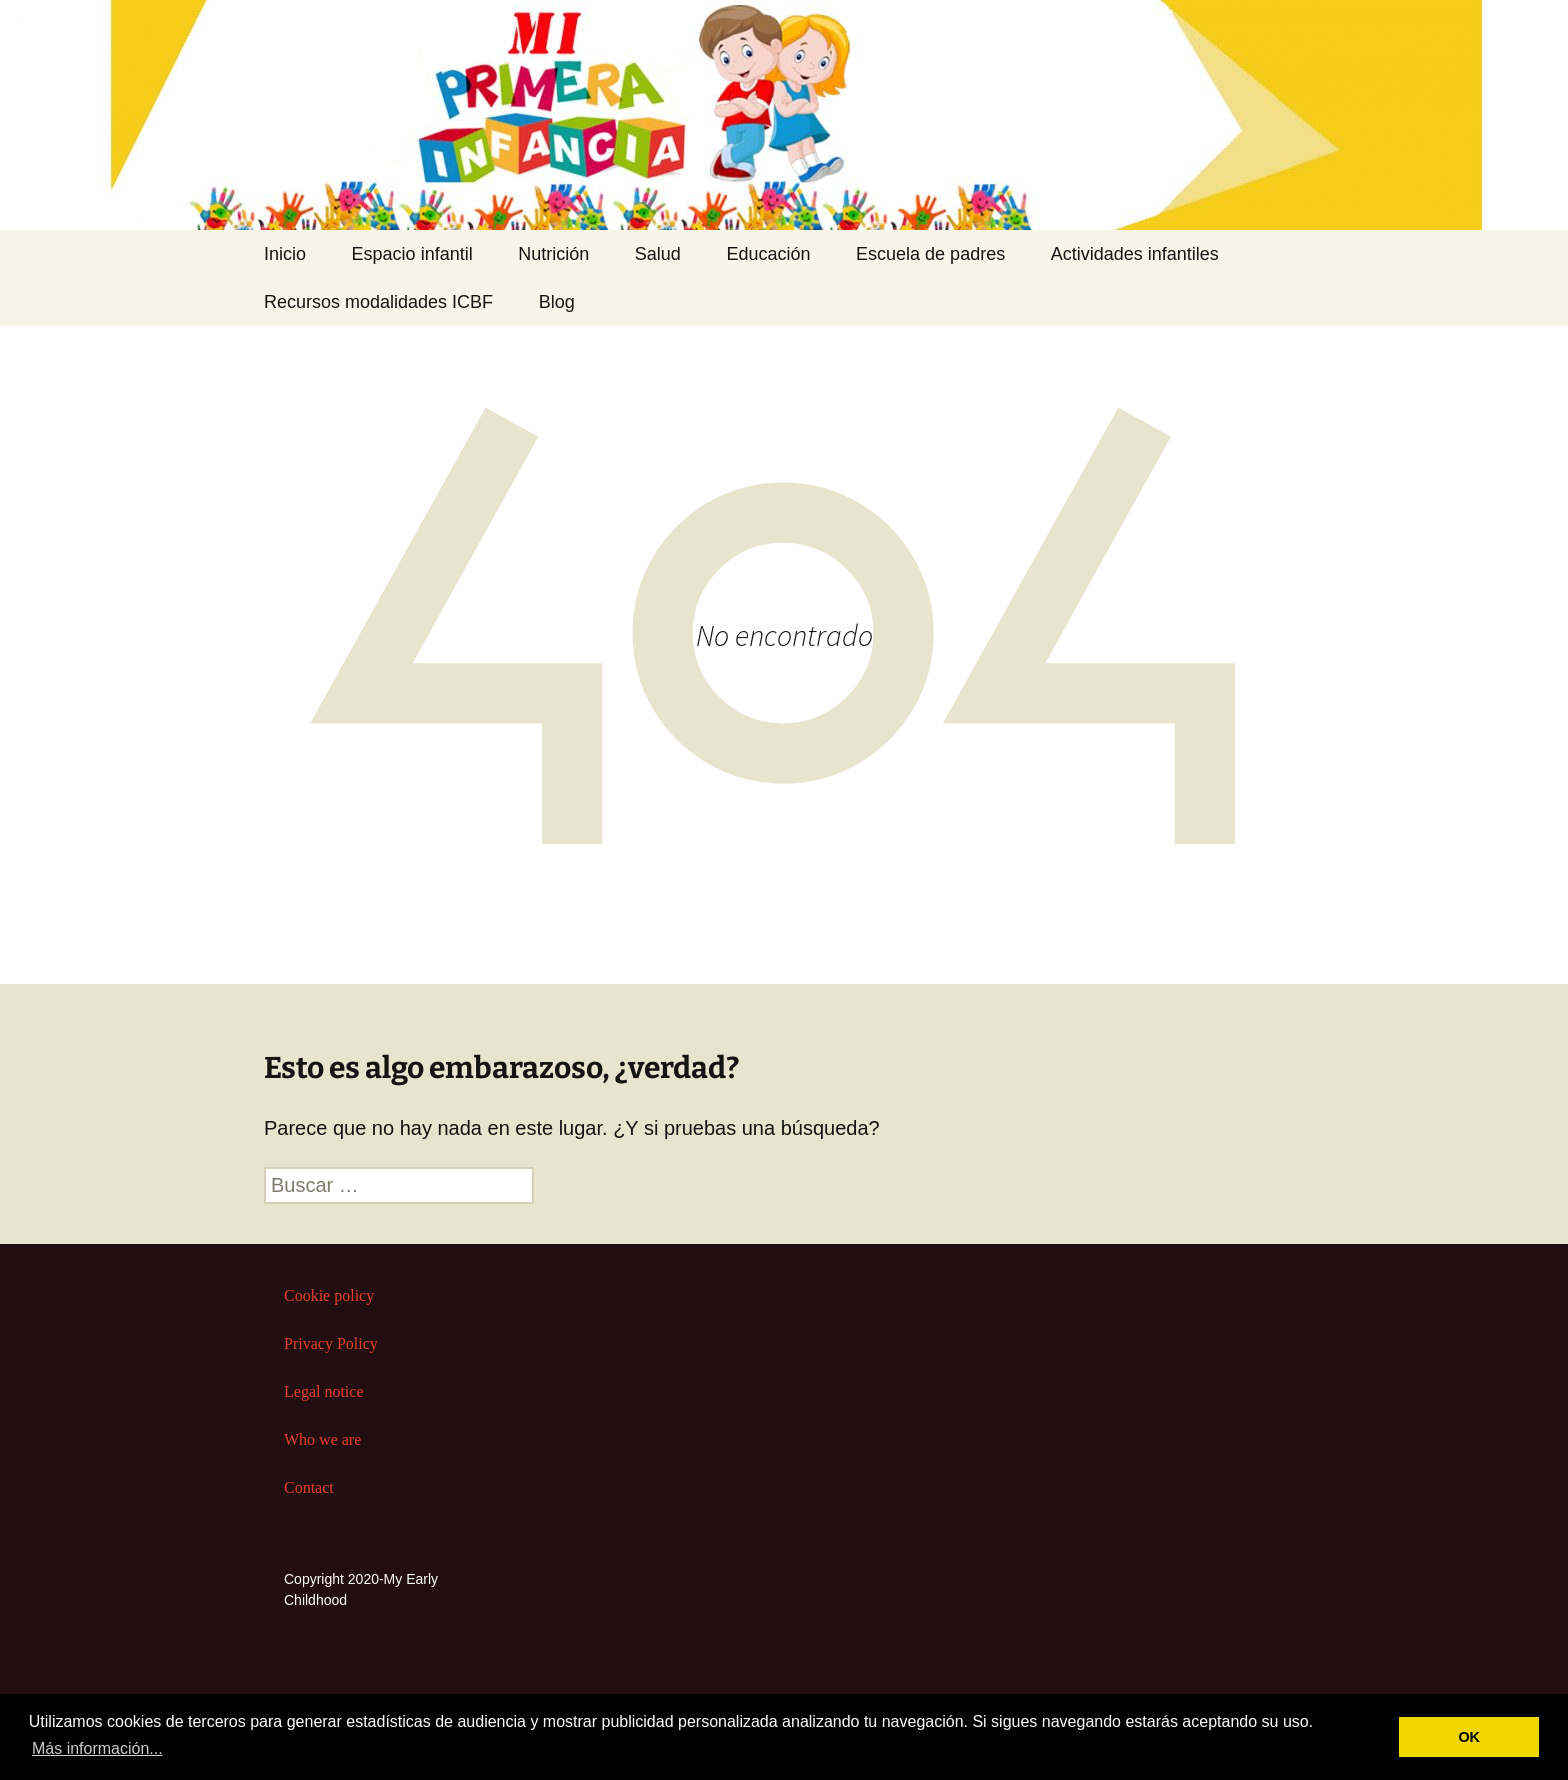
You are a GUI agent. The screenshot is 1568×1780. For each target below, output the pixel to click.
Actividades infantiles (1135, 254)
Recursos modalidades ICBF (378, 302)
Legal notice (324, 1391)
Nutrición (553, 254)
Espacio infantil (412, 254)
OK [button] (1469, 1737)
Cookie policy (329, 1295)
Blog (557, 302)
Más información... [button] (97, 1748)
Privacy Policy (331, 1343)
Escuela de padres (930, 254)
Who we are (322, 1439)
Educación (768, 254)
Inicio (285, 254)
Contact (309, 1487)
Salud (658, 254)
